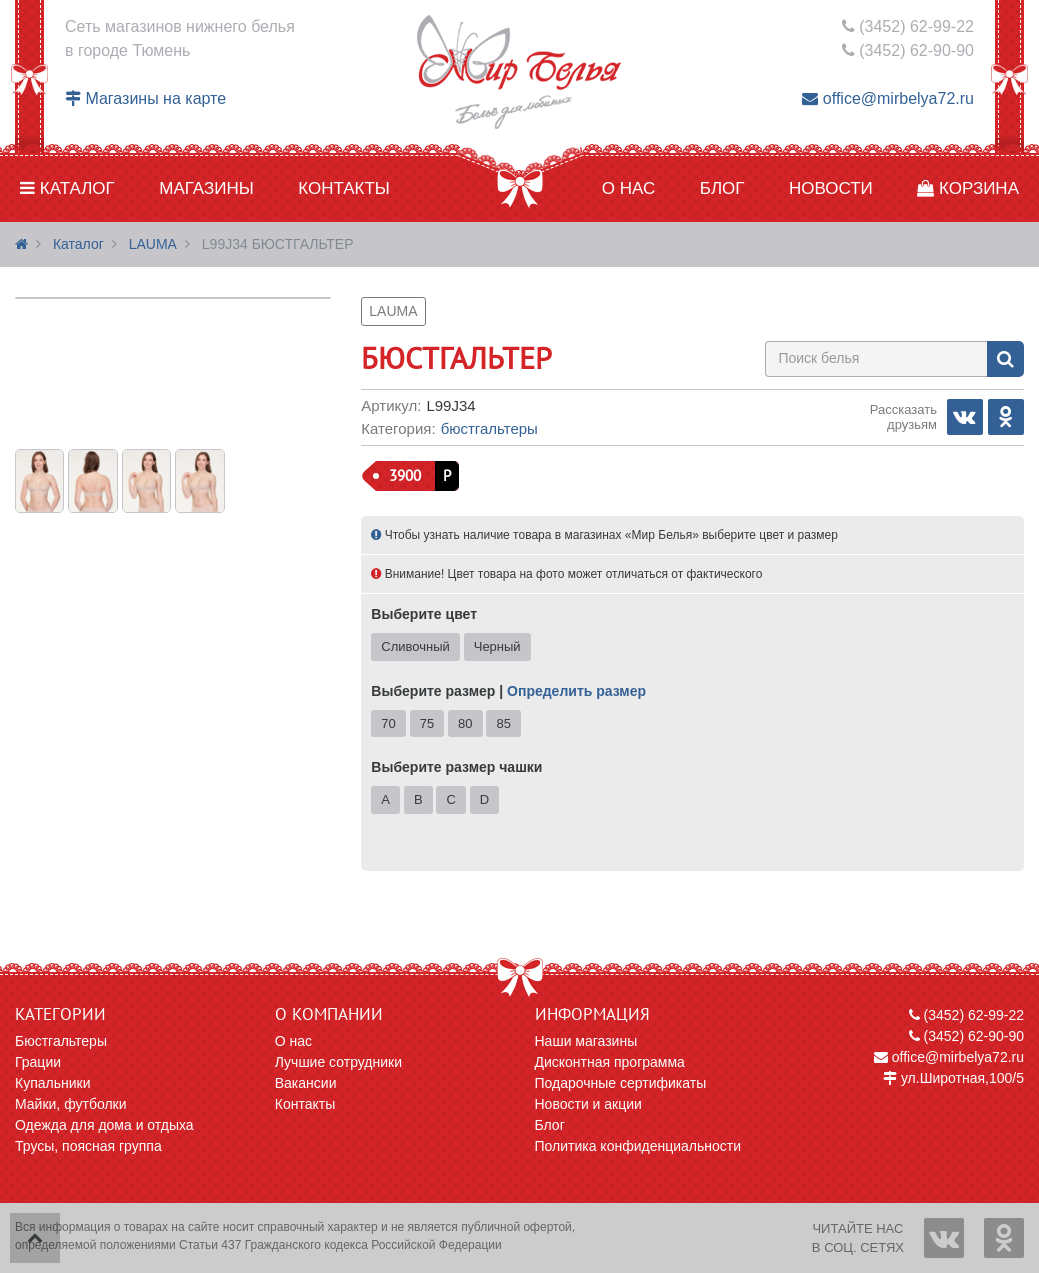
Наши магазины (586, 1041)
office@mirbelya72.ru (888, 98)
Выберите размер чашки (456, 767)
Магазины (206, 188)
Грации (38, 1062)
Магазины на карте (145, 98)
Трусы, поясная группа (88, 1146)
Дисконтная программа (610, 1062)
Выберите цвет (424, 614)
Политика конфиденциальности (638, 1146)
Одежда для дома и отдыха (104, 1125)
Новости (831, 188)
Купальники (52, 1083)
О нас (628, 188)
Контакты (344, 188)
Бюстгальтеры (489, 428)
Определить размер (576, 691)
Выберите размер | (508, 691)
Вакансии (306, 1083)
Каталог (67, 188)
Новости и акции (588, 1104)
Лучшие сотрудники (338, 1062)
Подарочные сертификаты (621, 1083)
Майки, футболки (71, 1104)
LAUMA (153, 244)
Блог (722, 188)
